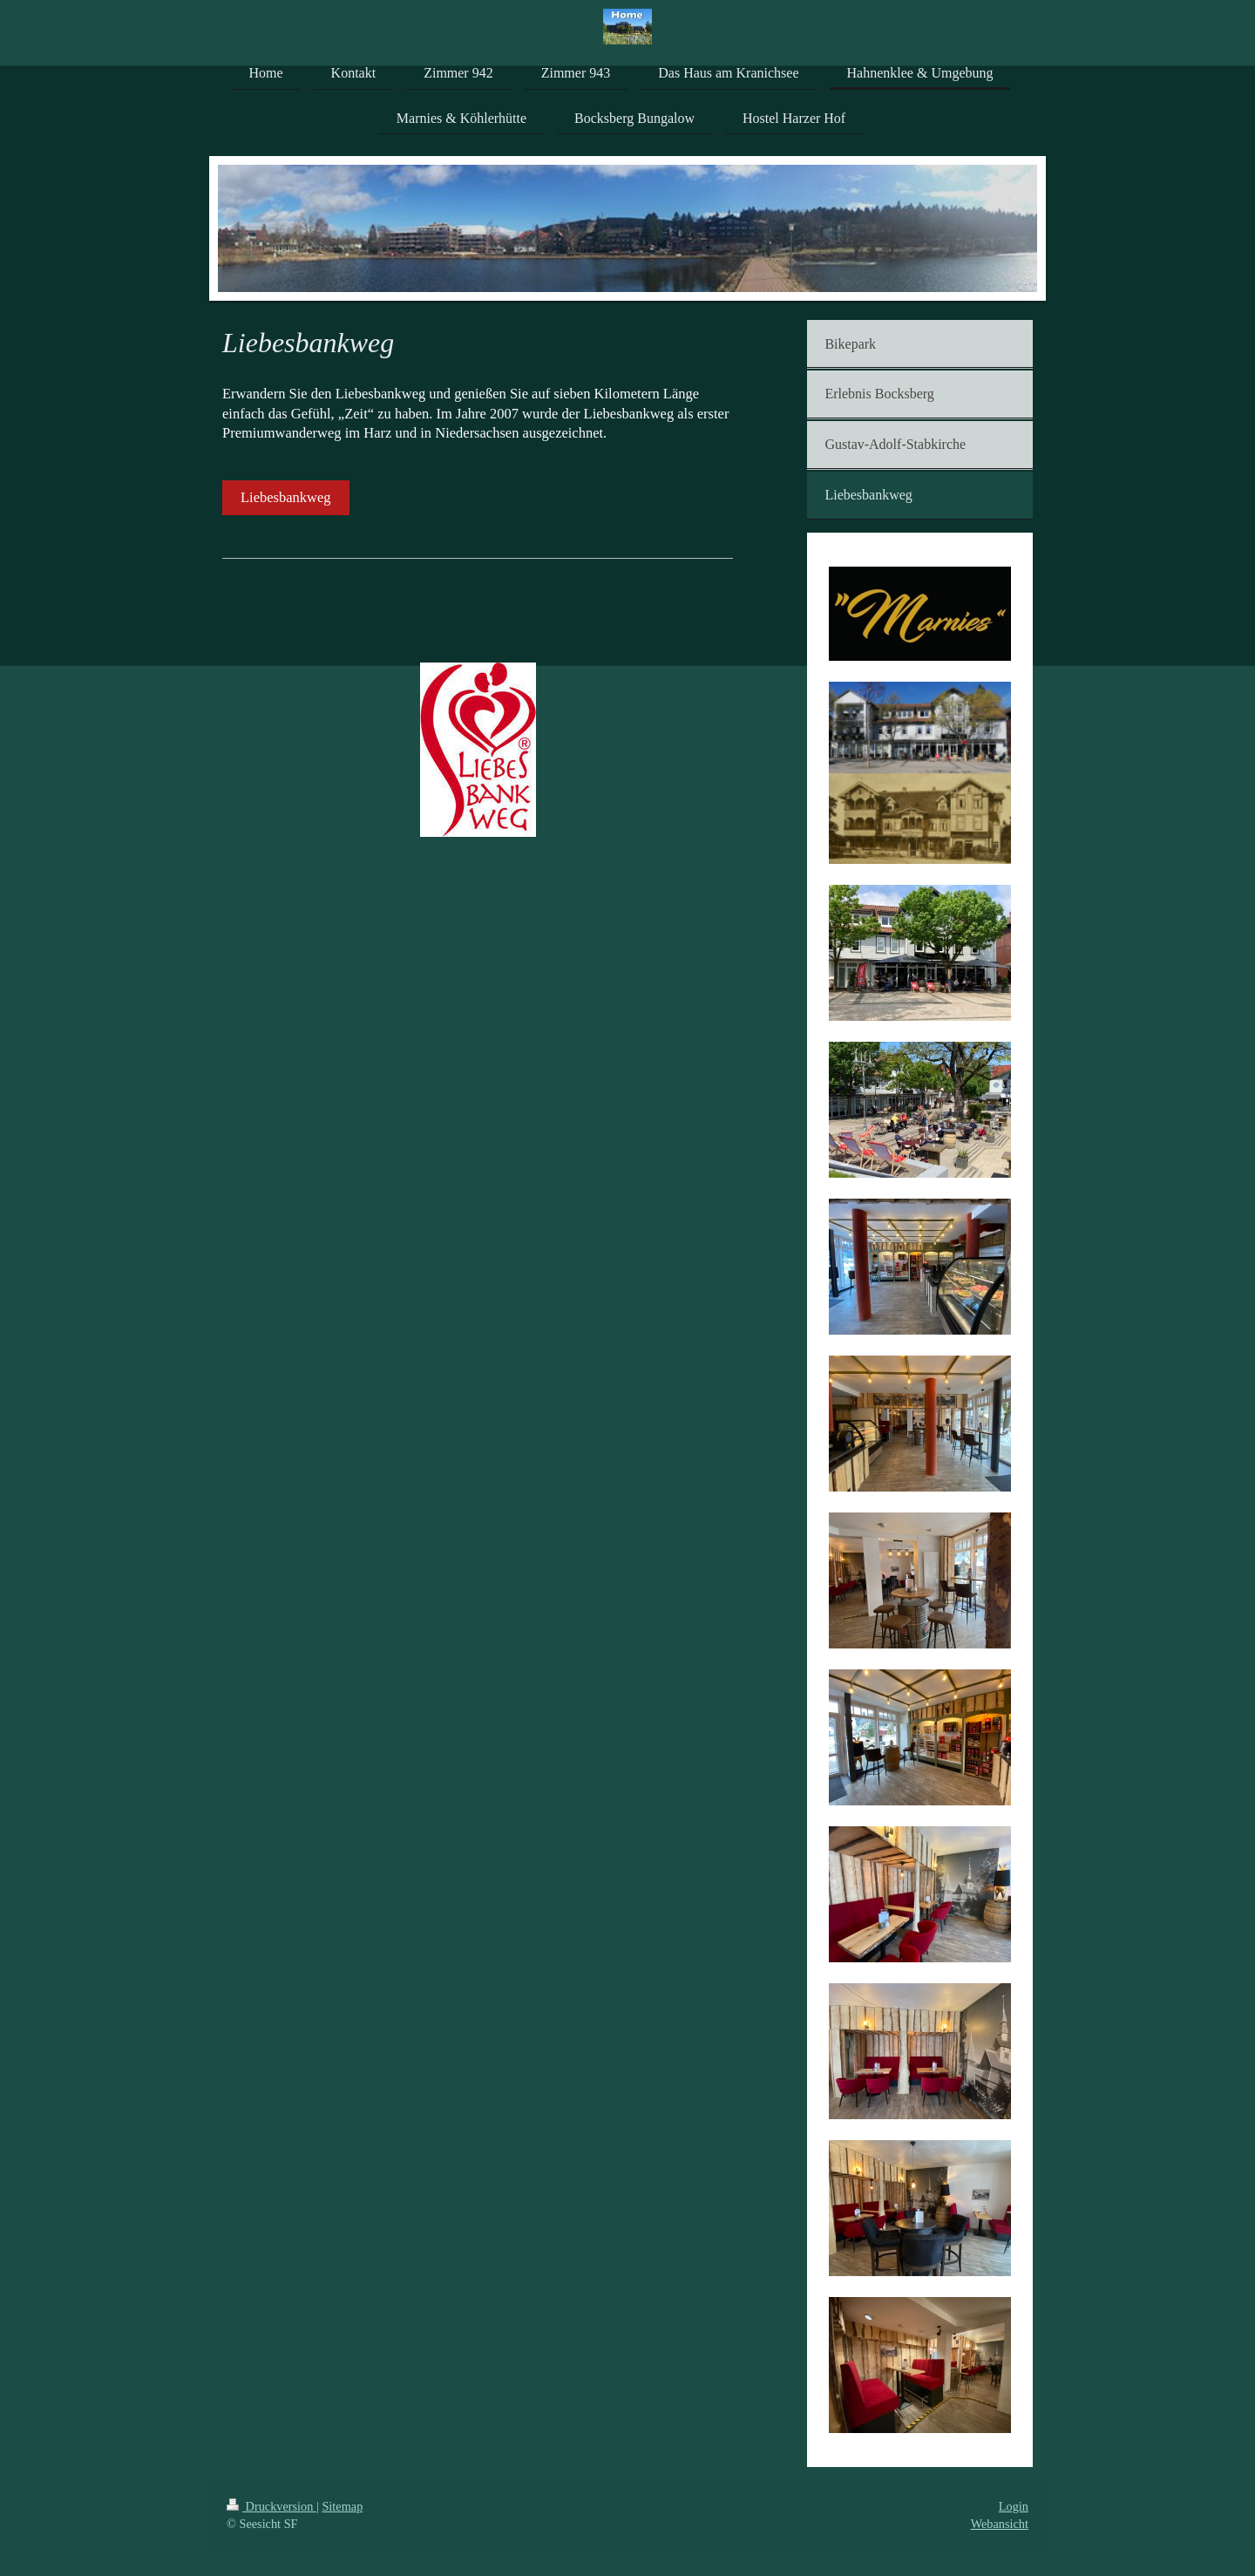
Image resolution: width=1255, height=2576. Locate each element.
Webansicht (999, 2524)
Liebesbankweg (286, 497)
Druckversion (271, 2506)
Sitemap (342, 2506)
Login (1013, 2506)
